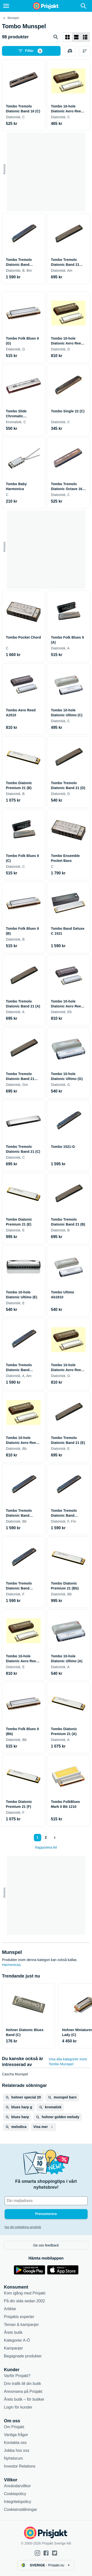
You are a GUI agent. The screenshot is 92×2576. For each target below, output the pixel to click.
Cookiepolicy (15, 2494)
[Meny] (6, 6)
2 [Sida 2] (46, 1837)
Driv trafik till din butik (22, 2383)
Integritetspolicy (17, 2502)
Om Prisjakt (14, 2427)
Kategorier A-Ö (17, 2340)
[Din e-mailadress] (46, 2200)
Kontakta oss (15, 2443)
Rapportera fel (46, 1847)
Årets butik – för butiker (24, 2399)
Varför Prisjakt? (17, 2376)
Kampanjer (13, 2348)
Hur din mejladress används (23, 2227)
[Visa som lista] (76, 37)
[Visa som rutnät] (67, 37)
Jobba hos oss (16, 2450)
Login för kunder (18, 2407)
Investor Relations (19, 2466)
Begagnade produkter (23, 2356)
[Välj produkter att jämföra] (70, 51)
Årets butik (13, 2332)
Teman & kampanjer (21, 2324)
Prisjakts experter (19, 2317)
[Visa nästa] (54, 1837)
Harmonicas (11, 1965)
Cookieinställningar (20, 2509)
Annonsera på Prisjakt (23, 2391)
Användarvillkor (17, 2486)
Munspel (13, 18)
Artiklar (10, 2309)
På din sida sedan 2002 (24, 2301)
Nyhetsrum (13, 2458)
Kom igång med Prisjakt (24, 2293)
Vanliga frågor (16, 2435)
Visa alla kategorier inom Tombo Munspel (68, 2061)
